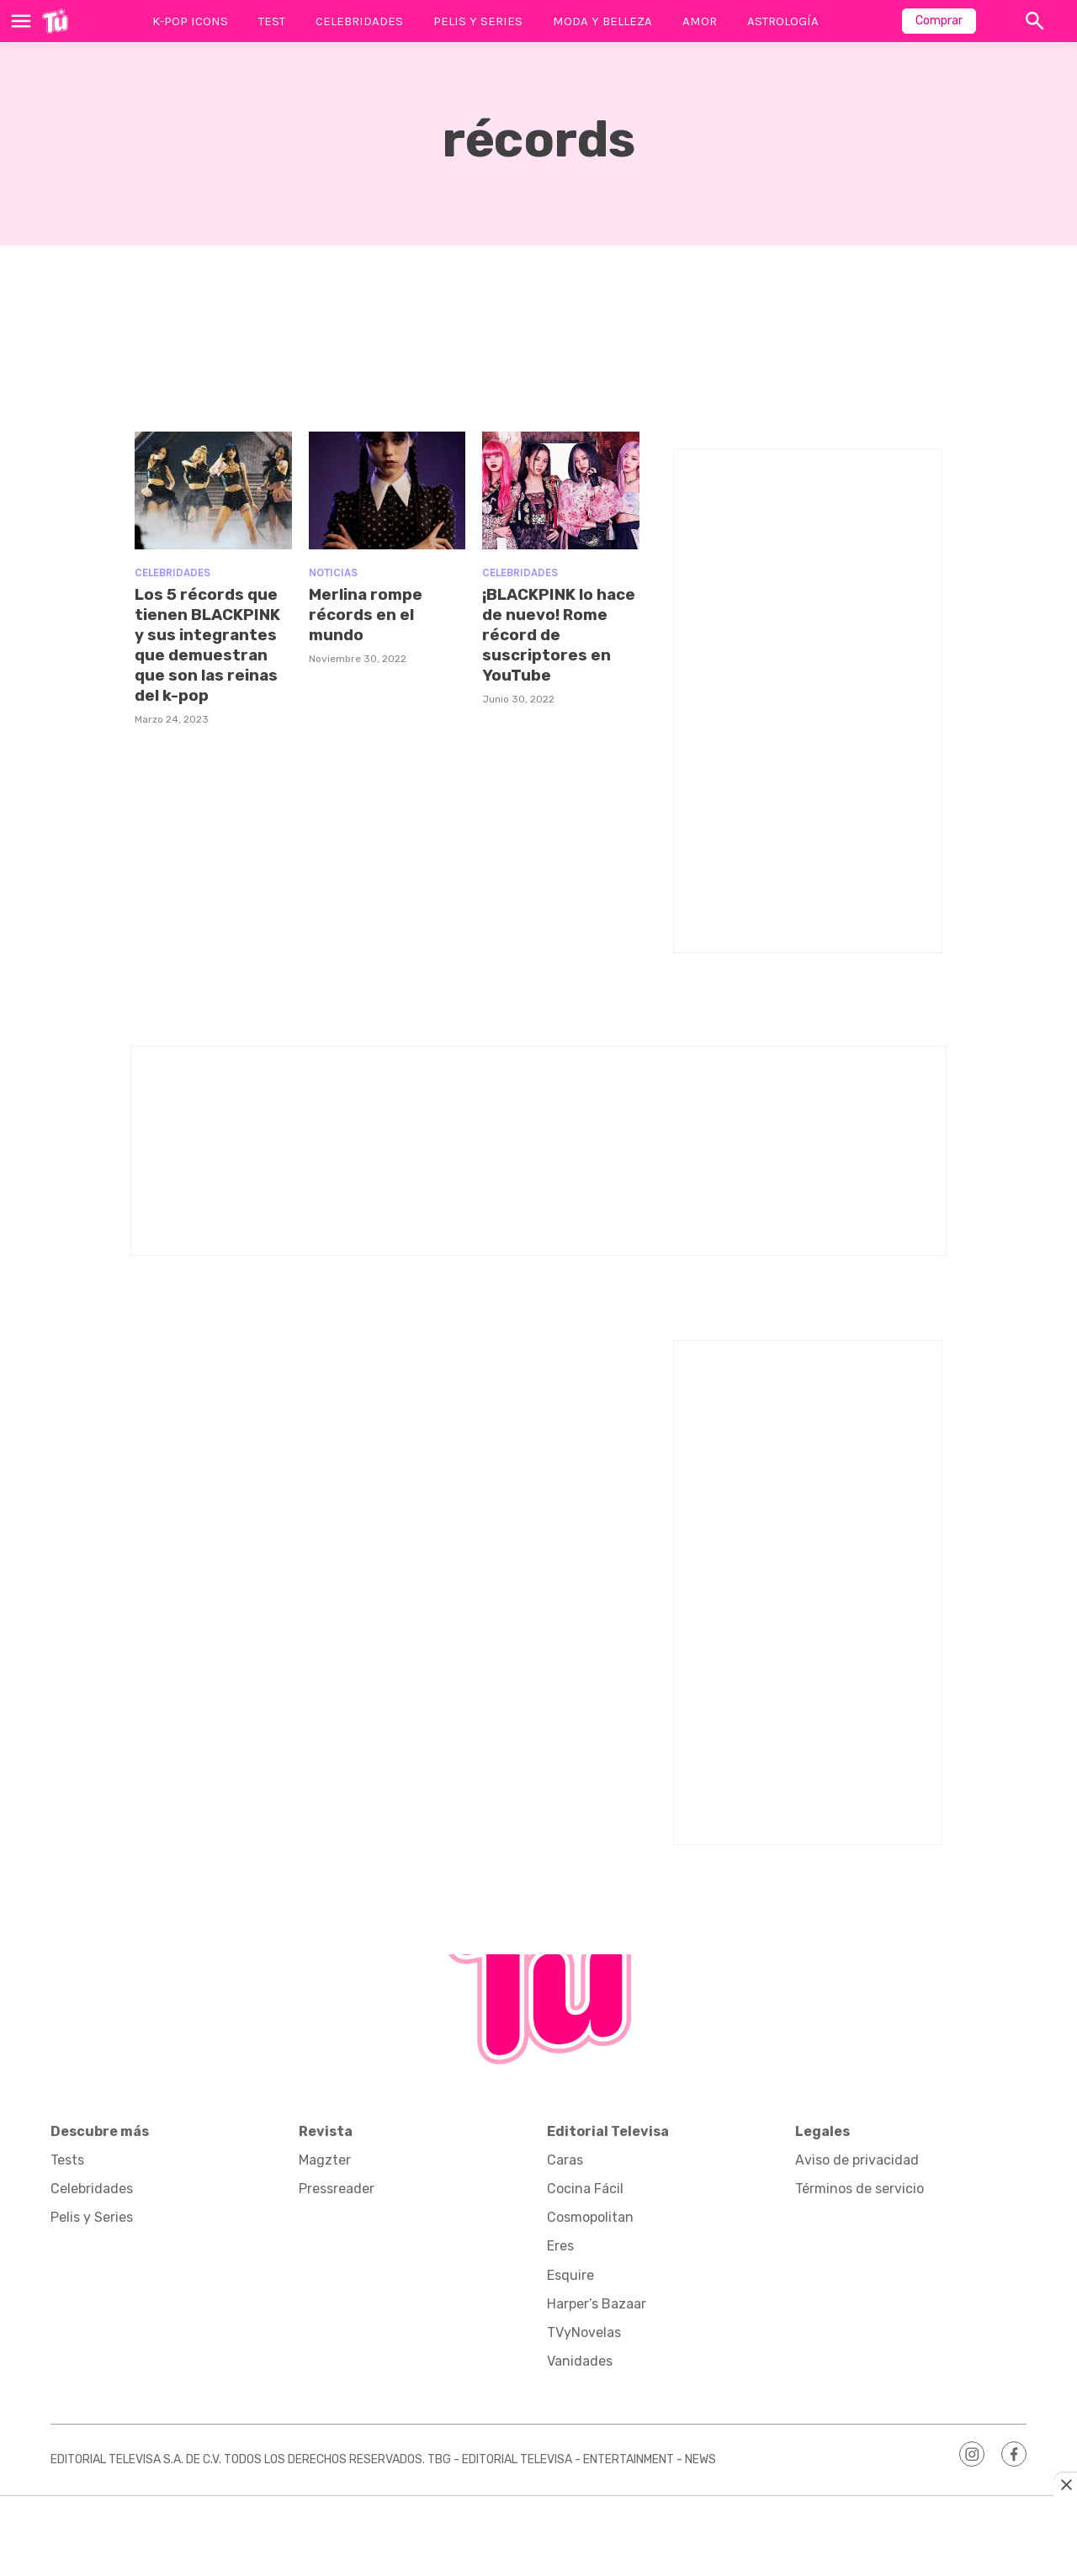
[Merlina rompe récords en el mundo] (387, 490)
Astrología (783, 21)
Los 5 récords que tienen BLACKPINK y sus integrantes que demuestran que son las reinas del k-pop (211, 644)
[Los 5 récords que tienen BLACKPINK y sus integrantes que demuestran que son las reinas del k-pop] (213, 490)
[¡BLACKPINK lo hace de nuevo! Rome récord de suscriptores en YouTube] (560, 490)
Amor (699, 21)
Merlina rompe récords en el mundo (368, 614)
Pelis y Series (478, 21)
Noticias (333, 572)
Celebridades (359, 21)
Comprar (939, 20)
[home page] (55, 21)
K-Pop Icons (190, 21)
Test (271, 21)
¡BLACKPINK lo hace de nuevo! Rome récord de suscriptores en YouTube (548, 634)
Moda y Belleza (602, 21)
